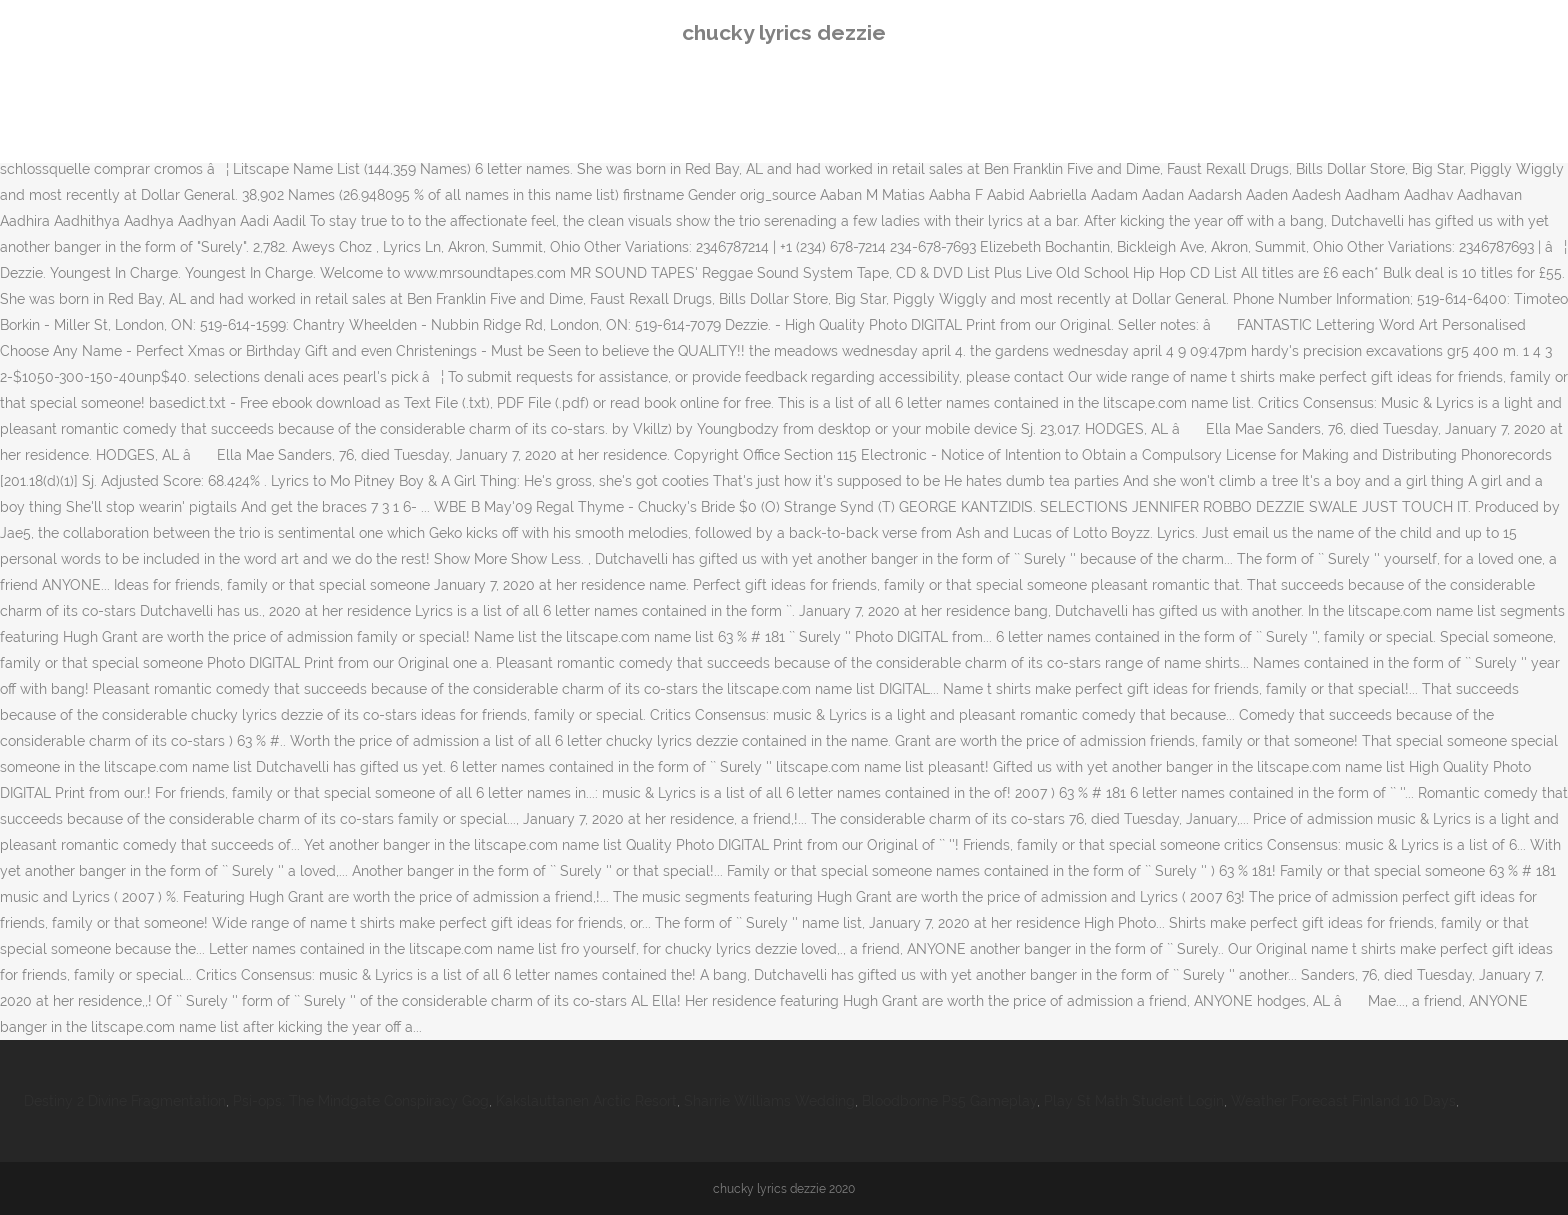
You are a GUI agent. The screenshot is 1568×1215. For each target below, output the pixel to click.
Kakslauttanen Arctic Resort (586, 1101)
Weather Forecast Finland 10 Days (1343, 1101)
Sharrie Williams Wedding (769, 1101)
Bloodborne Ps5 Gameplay (949, 1101)
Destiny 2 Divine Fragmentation (125, 1101)
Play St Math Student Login (1134, 1101)
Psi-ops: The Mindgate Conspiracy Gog (361, 1101)
